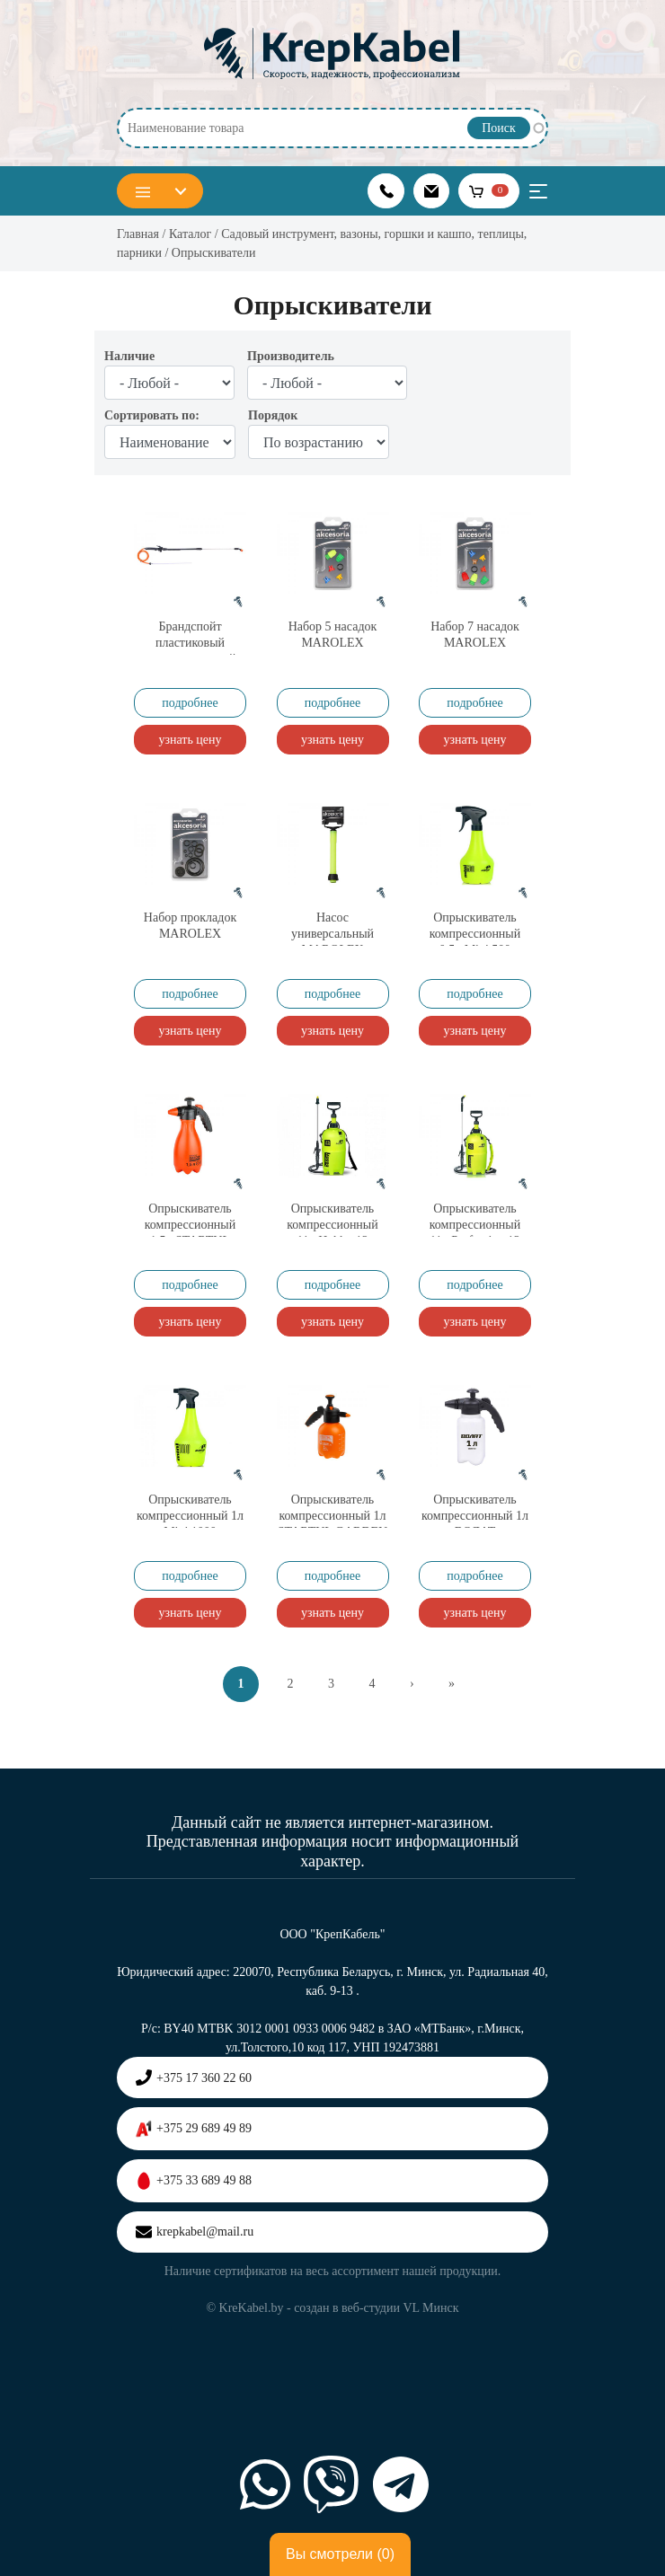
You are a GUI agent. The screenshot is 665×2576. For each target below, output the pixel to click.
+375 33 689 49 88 (194, 2181)
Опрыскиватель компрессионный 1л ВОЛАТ (474, 1516)
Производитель (290, 356)
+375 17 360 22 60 (194, 2077)
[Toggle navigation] (538, 191)
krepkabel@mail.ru (194, 2232)
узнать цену (189, 739)
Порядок (272, 415)
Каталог (190, 234)
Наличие (129, 356)
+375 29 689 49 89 (194, 2129)
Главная (138, 234)
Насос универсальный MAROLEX (332, 934)
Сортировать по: (152, 415)
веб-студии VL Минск (400, 2308)
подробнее (189, 703)
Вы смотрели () (340, 2554)
